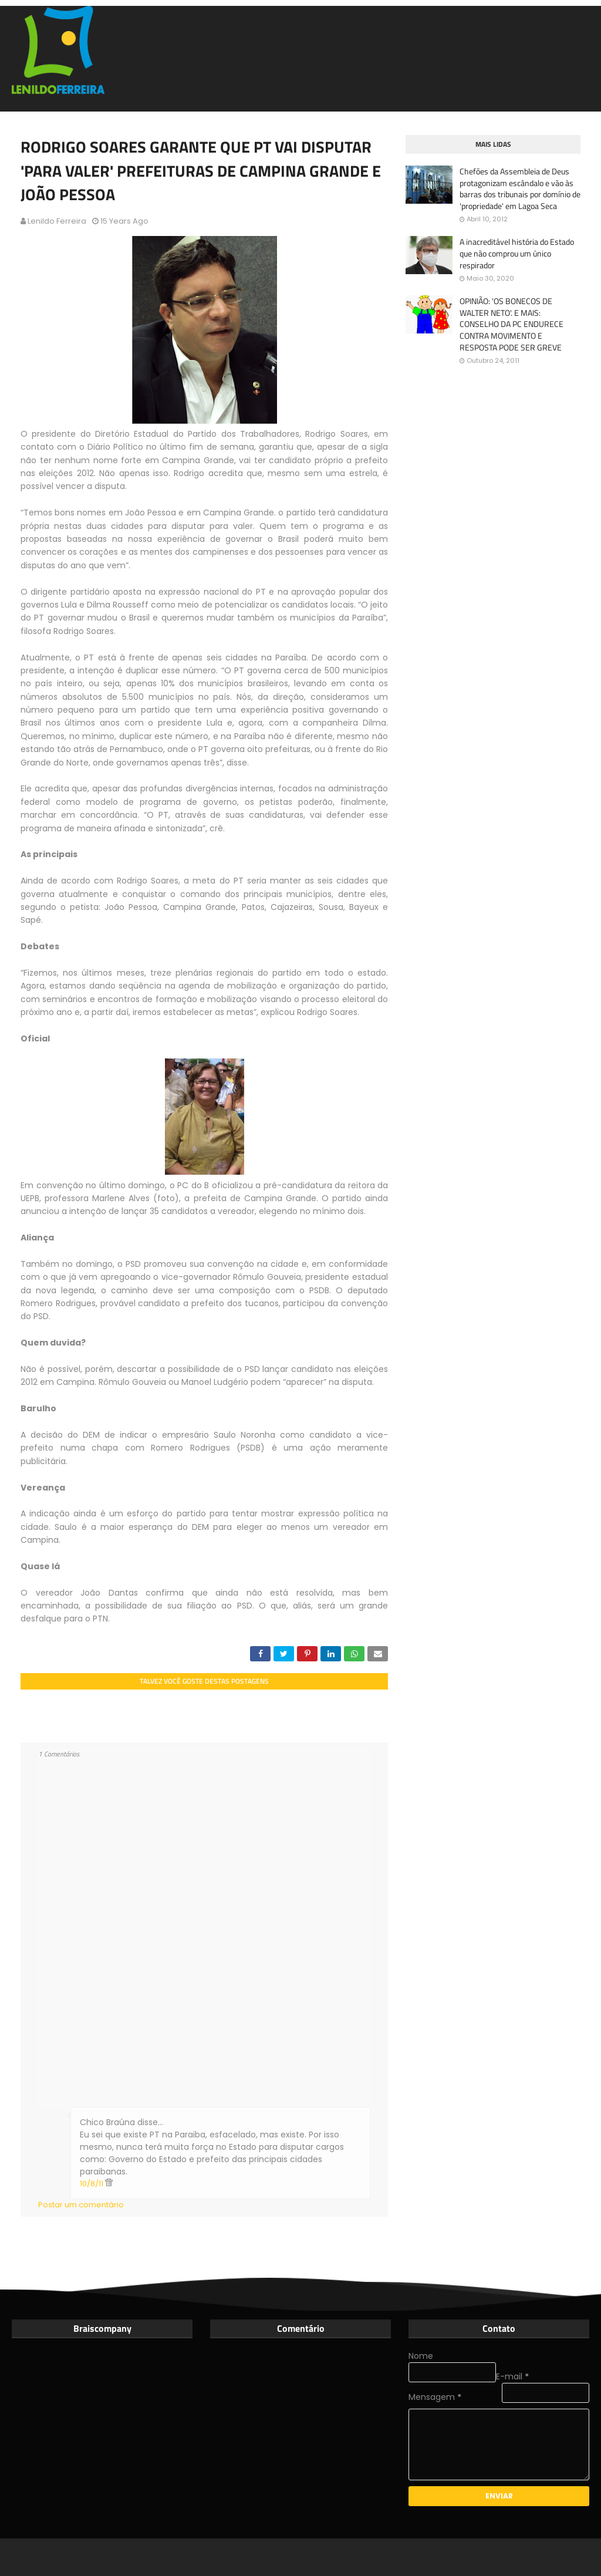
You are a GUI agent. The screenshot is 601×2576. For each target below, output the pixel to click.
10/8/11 (92, 2183)
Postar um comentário (81, 2204)
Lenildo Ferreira (57, 221)
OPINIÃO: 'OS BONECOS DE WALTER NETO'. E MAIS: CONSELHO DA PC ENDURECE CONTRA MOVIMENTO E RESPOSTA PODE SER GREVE (511, 324)
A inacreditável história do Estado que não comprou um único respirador (517, 253)
